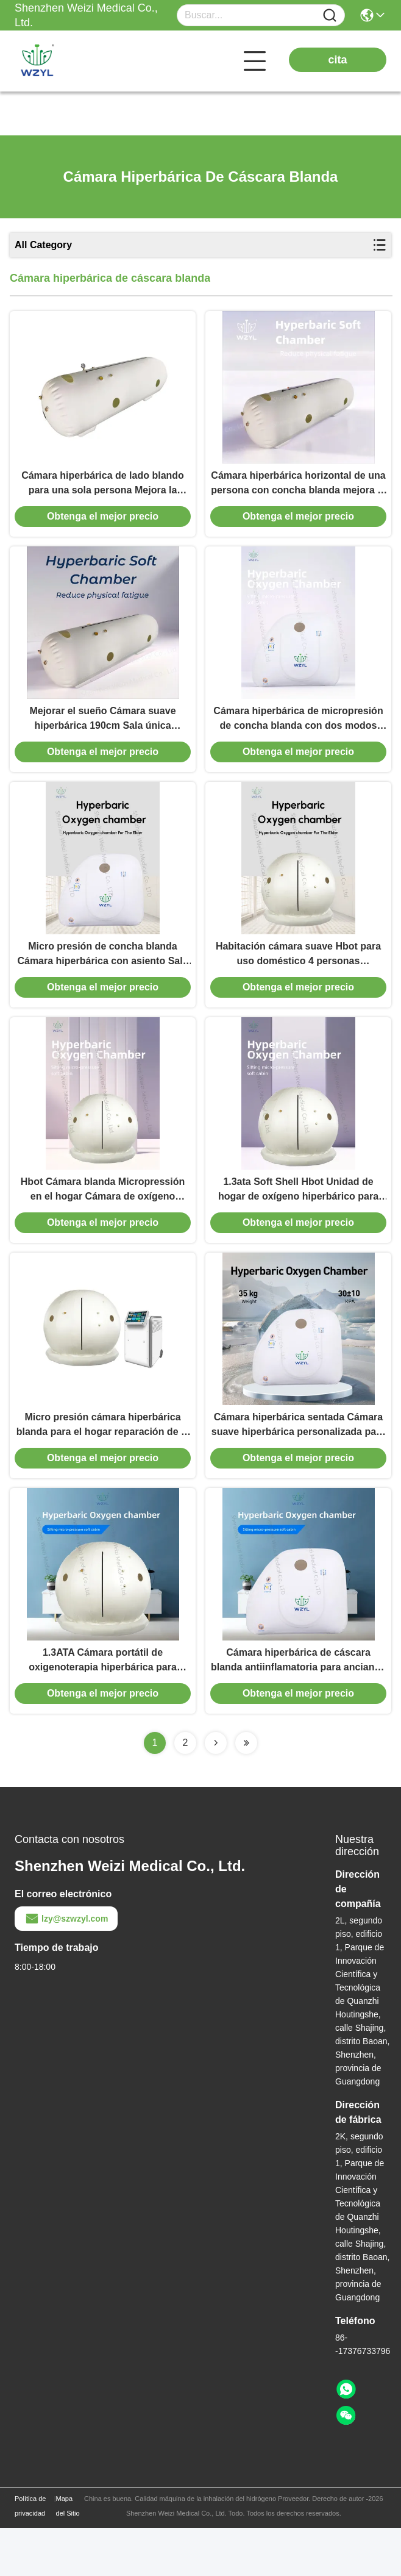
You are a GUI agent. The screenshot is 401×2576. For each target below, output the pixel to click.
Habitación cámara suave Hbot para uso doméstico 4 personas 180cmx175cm (298, 979)
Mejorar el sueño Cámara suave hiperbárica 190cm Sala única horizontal (102, 735)
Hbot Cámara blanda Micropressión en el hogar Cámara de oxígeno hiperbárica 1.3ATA (103, 1222)
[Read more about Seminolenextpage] (216, 1791)
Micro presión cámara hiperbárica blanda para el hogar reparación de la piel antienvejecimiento (103, 1465)
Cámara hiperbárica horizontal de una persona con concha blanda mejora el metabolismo (298, 492)
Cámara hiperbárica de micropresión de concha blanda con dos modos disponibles (298, 735)
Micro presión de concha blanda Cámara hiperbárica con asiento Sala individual (102, 979)
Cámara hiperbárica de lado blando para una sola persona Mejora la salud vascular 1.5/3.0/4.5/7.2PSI (102, 492)
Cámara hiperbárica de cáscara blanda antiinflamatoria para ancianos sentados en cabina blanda (298, 1709)
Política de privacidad (30, 2554)
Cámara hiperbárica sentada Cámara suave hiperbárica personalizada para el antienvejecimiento (298, 1465)
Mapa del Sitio (68, 2554)
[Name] (329, 15)
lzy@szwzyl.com (66, 1966)
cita (337, 60)
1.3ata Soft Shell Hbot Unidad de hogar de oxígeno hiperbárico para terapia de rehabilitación (298, 1222)
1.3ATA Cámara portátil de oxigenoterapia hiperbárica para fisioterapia (103, 1709)
